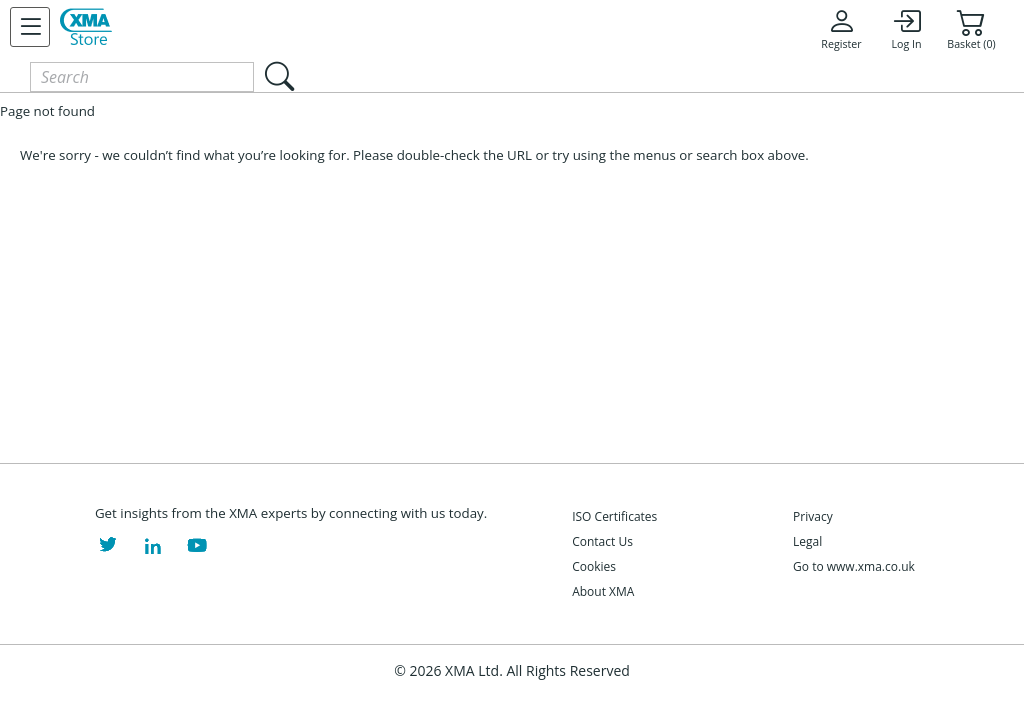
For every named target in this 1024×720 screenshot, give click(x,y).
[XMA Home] (86, 27)
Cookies (594, 566)
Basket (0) (971, 29)
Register (841, 29)
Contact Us (602, 541)
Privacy (813, 516)
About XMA (603, 591)
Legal (807, 541)
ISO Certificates (614, 516)
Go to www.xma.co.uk (854, 566)
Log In (906, 29)
